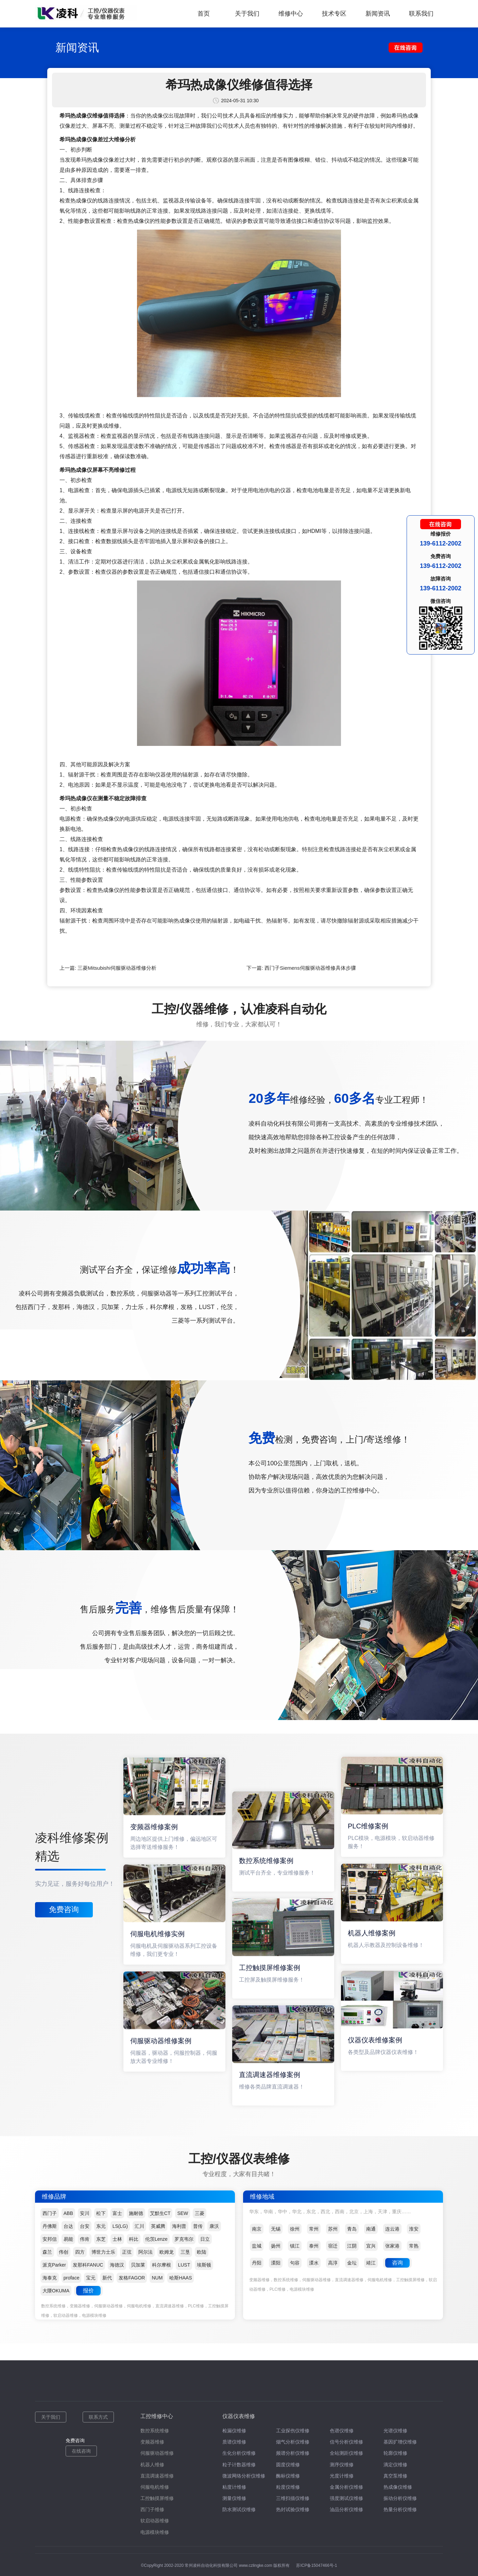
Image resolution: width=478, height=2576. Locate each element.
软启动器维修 (154, 2520)
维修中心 (290, 13)
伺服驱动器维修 (157, 2453)
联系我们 (421, 13)
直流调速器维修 (157, 2476)
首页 (204, 13)
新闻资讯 (377, 13)
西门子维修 (152, 2509)
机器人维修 (152, 2464)
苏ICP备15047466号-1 (316, 2565)
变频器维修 (152, 2442)
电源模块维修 (154, 2532)
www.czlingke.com (255, 2565)
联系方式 (98, 2417)
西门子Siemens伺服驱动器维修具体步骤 (310, 968)
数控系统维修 (154, 2430)
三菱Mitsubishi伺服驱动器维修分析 (117, 968)
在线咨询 (81, 2451)
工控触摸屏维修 (157, 2498)
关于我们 (247, 13)
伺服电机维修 (154, 2487)
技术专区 (334, 13)
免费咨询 (64, 1909)
